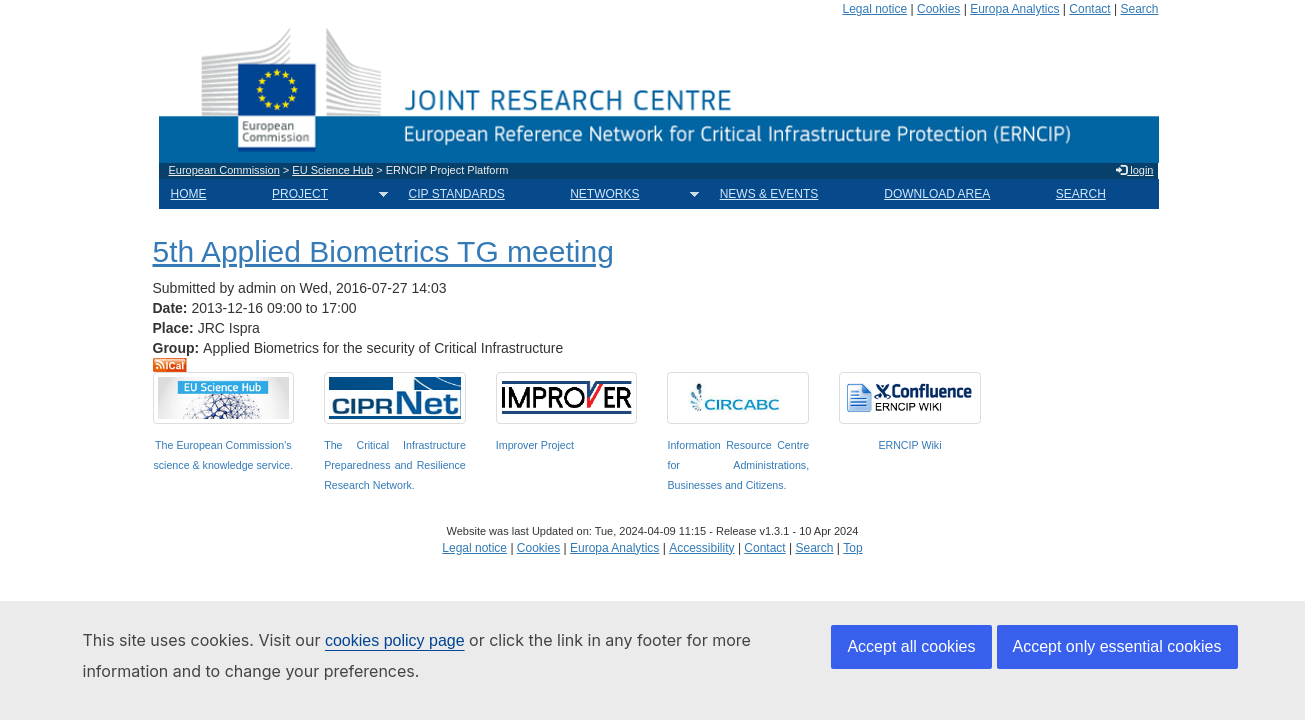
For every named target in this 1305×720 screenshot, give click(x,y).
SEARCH (1081, 194)
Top (852, 548)
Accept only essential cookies (1117, 646)
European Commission (224, 170)
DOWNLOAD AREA (937, 194)
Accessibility (701, 548)
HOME (189, 194)
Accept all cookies (911, 646)
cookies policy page (395, 640)
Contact (1089, 9)
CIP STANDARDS (457, 194)
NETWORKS (628, 194)
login (1134, 170)
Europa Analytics (1014, 9)
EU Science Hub (332, 170)
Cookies (938, 9)
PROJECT (324, 194)
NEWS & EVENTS (769, 194)
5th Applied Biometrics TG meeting (383, 251)
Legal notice (874, 9)
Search (1139, 9)
